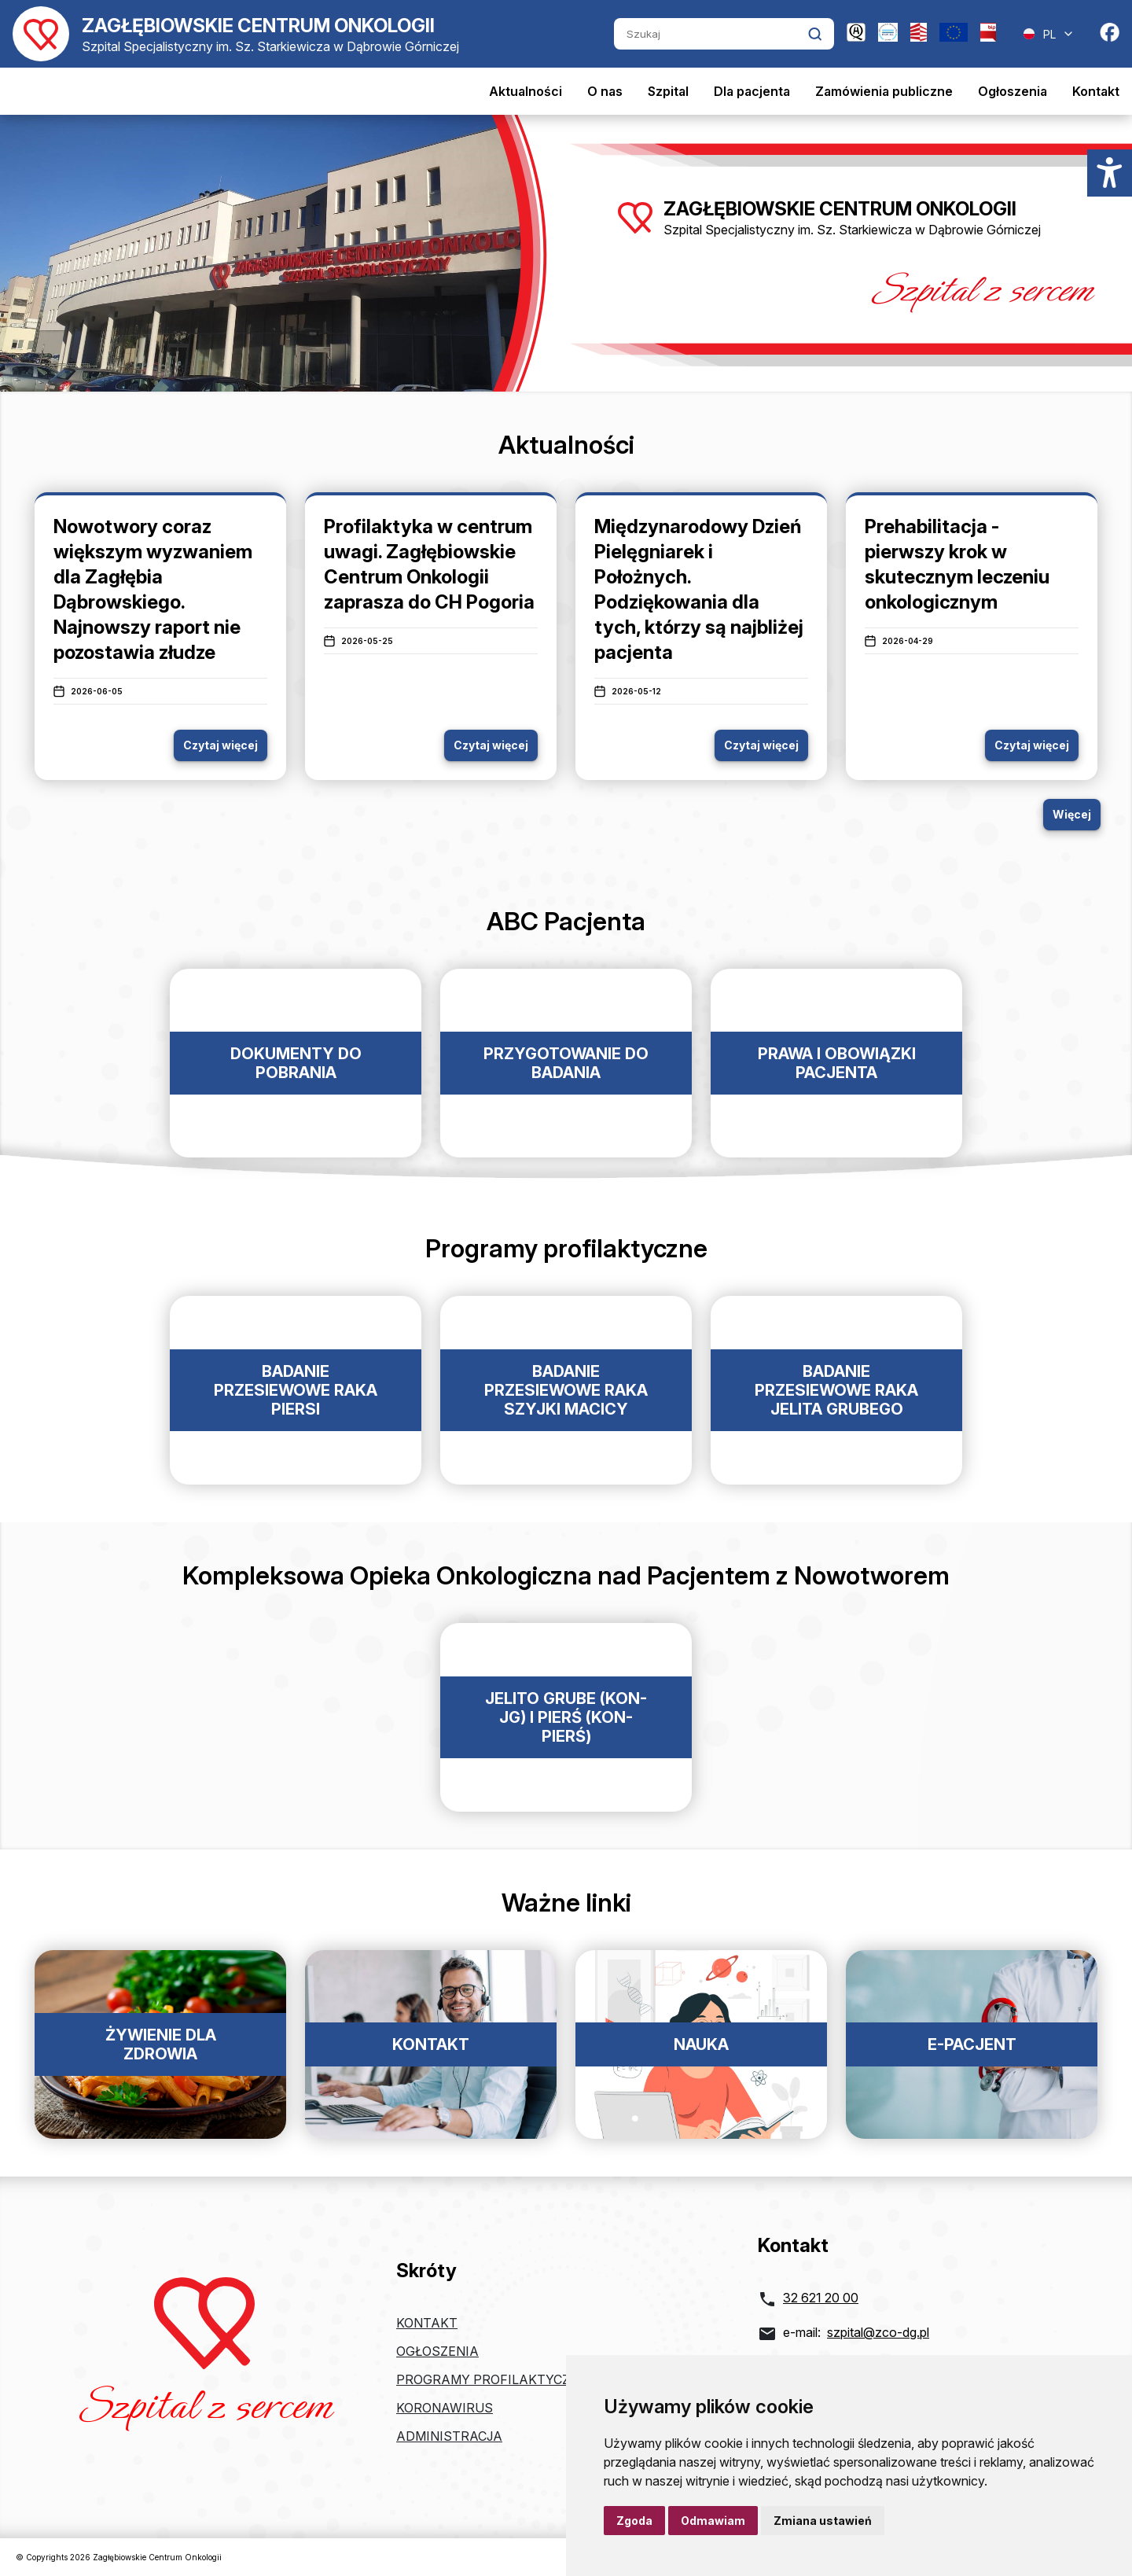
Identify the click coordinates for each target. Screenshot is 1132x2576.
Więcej (1072, 814)
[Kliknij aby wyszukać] (815, 33)
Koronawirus (444, 2408)
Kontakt (1095, 91)
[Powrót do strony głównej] (236, 33)
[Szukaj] (711, 33)
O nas (605, 91)
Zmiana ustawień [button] (823, 2520)
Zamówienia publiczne (884, 91)
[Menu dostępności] (1109, 173)
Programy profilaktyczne (491, 2379)
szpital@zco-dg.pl (878, 2332)
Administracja (449, 2436)
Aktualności (525, 91)
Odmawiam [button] (713, 2520)
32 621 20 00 (820, 2298)
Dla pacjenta (752, 91)
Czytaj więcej (220, 745)
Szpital (668, 91)
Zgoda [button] (634, 2520)
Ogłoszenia (1012, 91)
